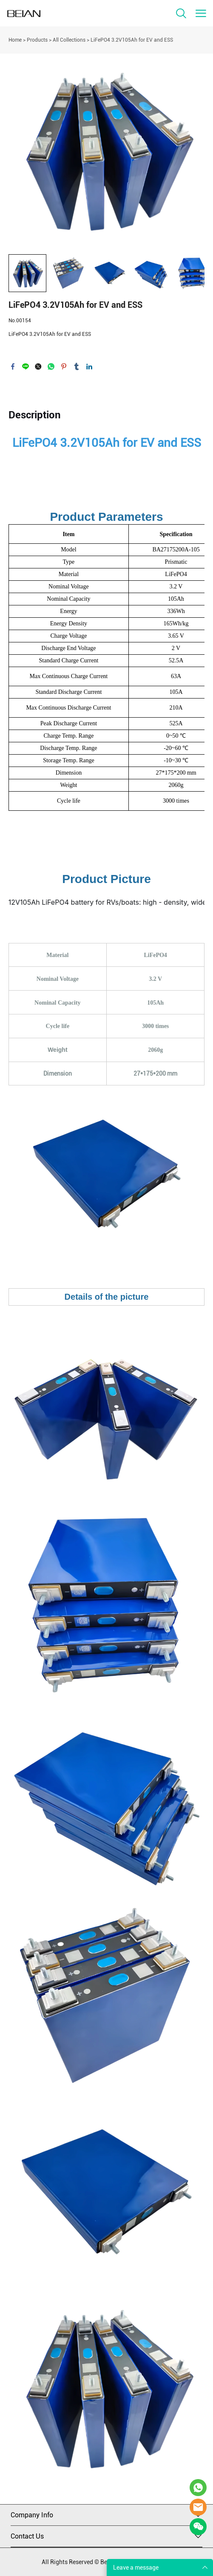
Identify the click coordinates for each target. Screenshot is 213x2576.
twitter (38, 366)
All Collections (69, 40)
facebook (13, 366)
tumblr (76, 366)
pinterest (64, 366)
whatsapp (51, 366)
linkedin (89, 366)
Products (37, 40)
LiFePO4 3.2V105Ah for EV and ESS (132, 40)
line (25, 366)
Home (15, 40)
